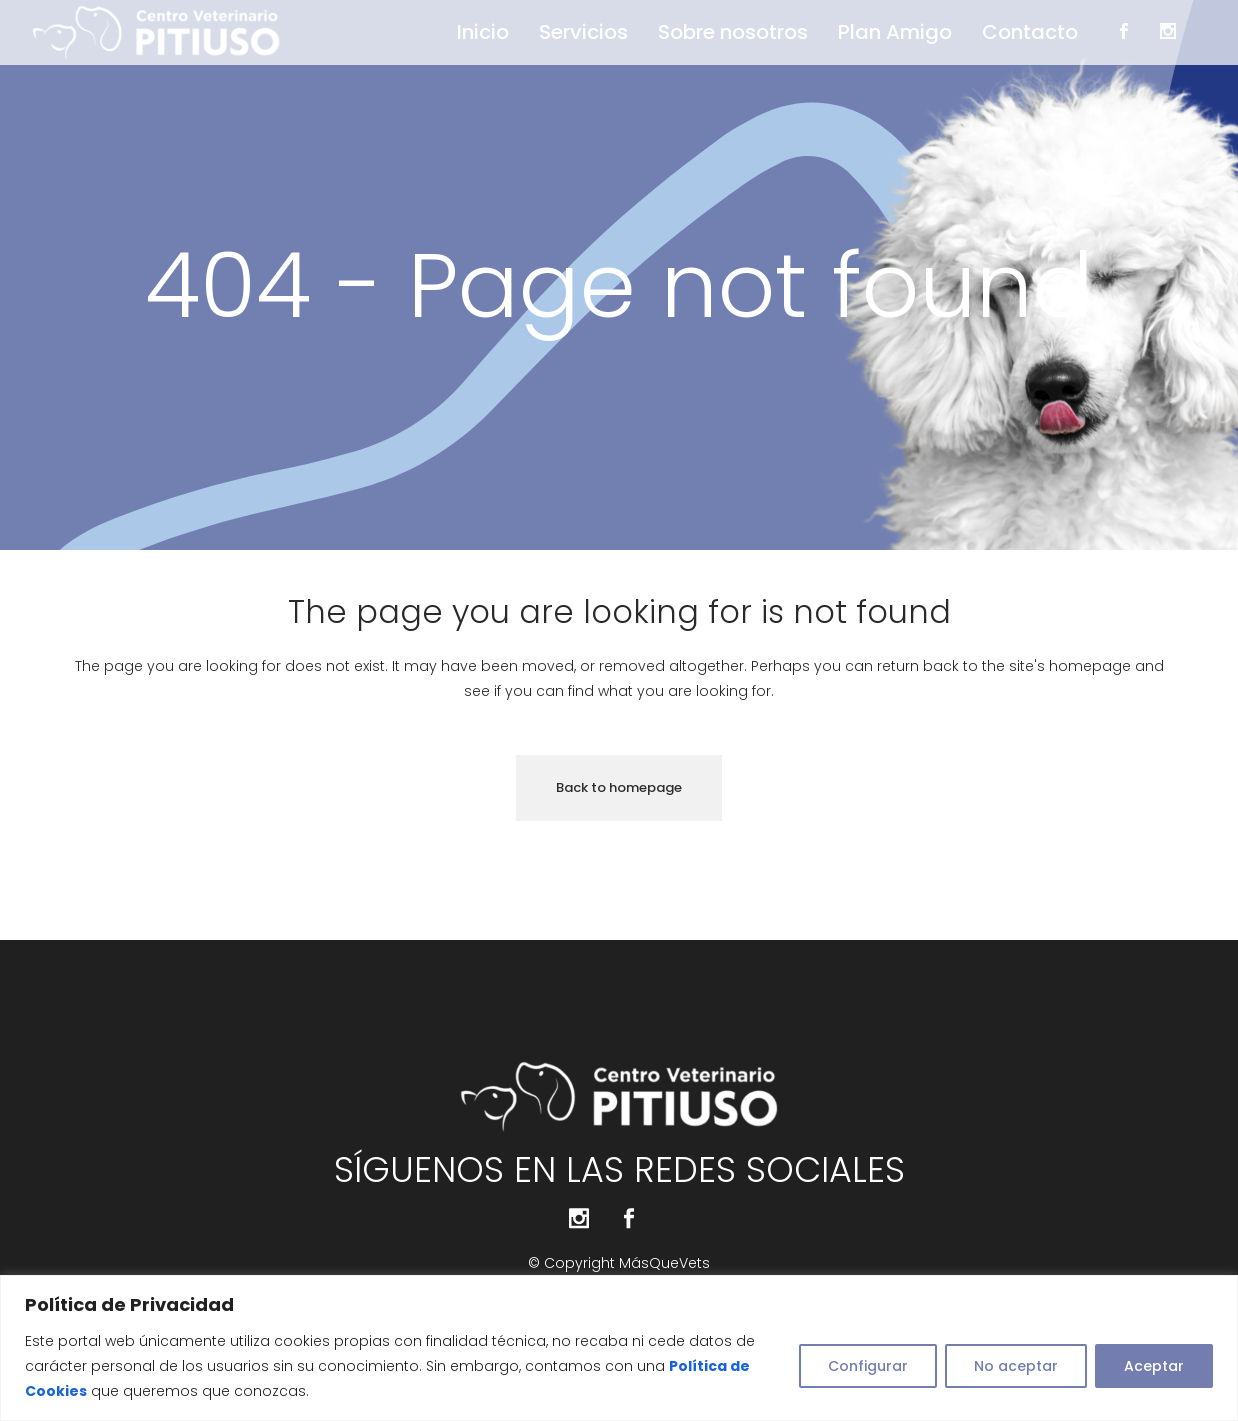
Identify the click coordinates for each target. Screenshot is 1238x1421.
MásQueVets (664, 1263)
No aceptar (1016, 1366)
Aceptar (1154, 1366)
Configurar (868, 1366)
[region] (619, 1348)
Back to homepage (619, 787)
